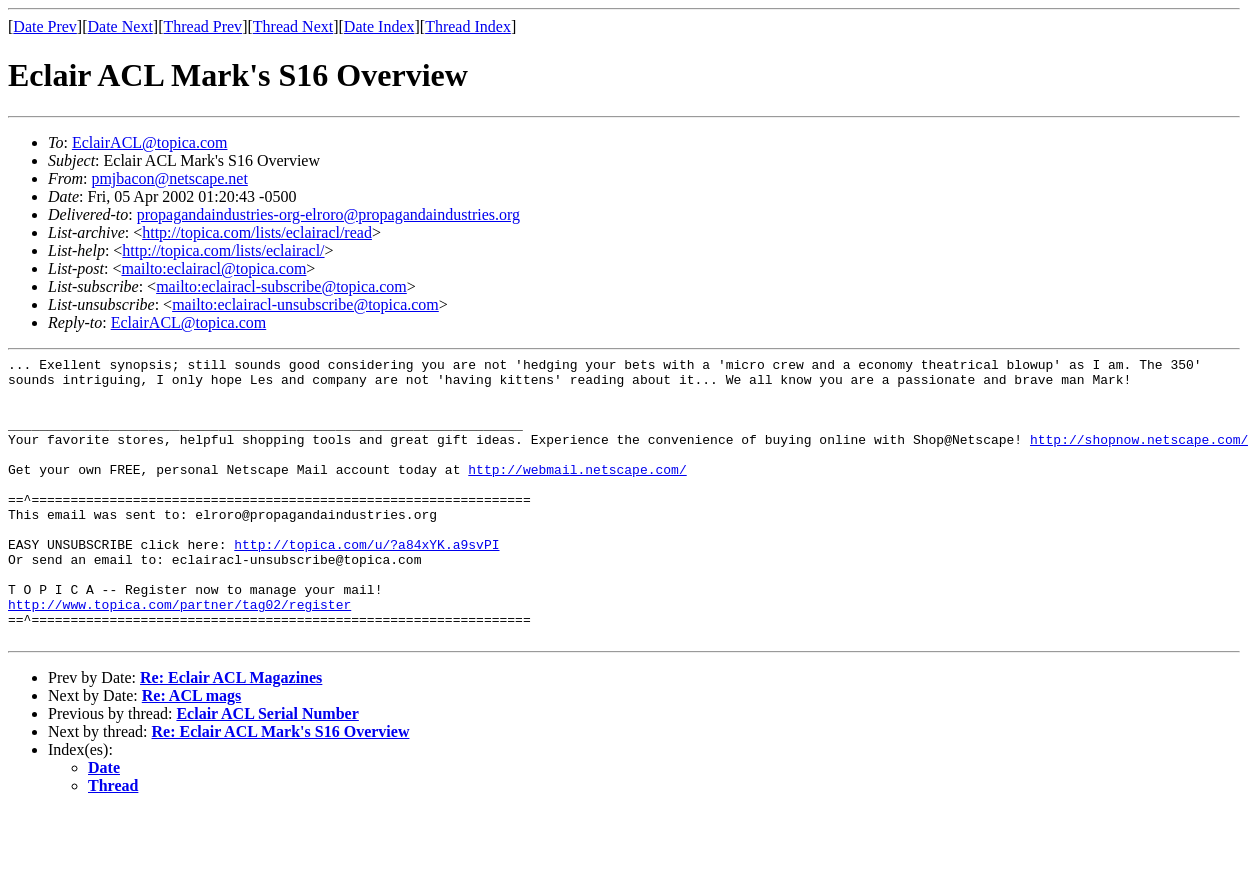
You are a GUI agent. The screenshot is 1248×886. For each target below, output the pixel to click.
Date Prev (45, 26)
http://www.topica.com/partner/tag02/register (179, 655)
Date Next (120, 26)
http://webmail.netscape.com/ (577, 493)
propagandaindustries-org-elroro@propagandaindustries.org (328, 214)
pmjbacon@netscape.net (169, 178)
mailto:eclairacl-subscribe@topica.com (281, 286)
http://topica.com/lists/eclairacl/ (223, 250)
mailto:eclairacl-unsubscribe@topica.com (305, 304)
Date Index (379, 26)
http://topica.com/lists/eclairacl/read (257, 232)
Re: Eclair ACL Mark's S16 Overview (281, 788)
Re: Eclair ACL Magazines (231, 734)
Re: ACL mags (192, 752)
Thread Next (293, 26)
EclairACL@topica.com (150, 142)
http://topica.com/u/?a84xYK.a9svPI (366, 583)
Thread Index (468, 26)
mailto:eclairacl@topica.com (213, 268)
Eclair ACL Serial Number (267, 770)
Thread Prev (202, 26)
